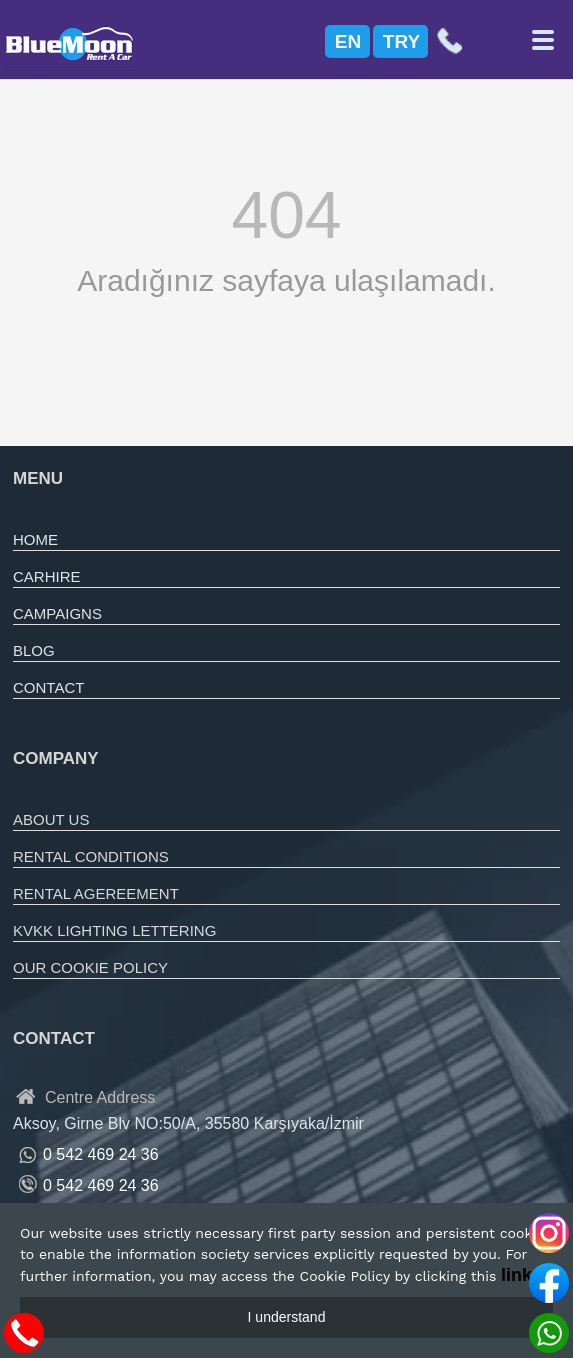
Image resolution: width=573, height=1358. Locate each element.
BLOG (34, 650)
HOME (35, 539)
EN (348, 41)
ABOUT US (51, 819)
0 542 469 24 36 (101, 1185)
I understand (287, 1317)
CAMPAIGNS (57, 613)
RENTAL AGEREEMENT (96, 893)
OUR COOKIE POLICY (90, 967)
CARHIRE (47, 576)
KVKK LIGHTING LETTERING (114, 930)
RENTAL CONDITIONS (91, 856)
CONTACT (48, 687)
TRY (401, 41)
